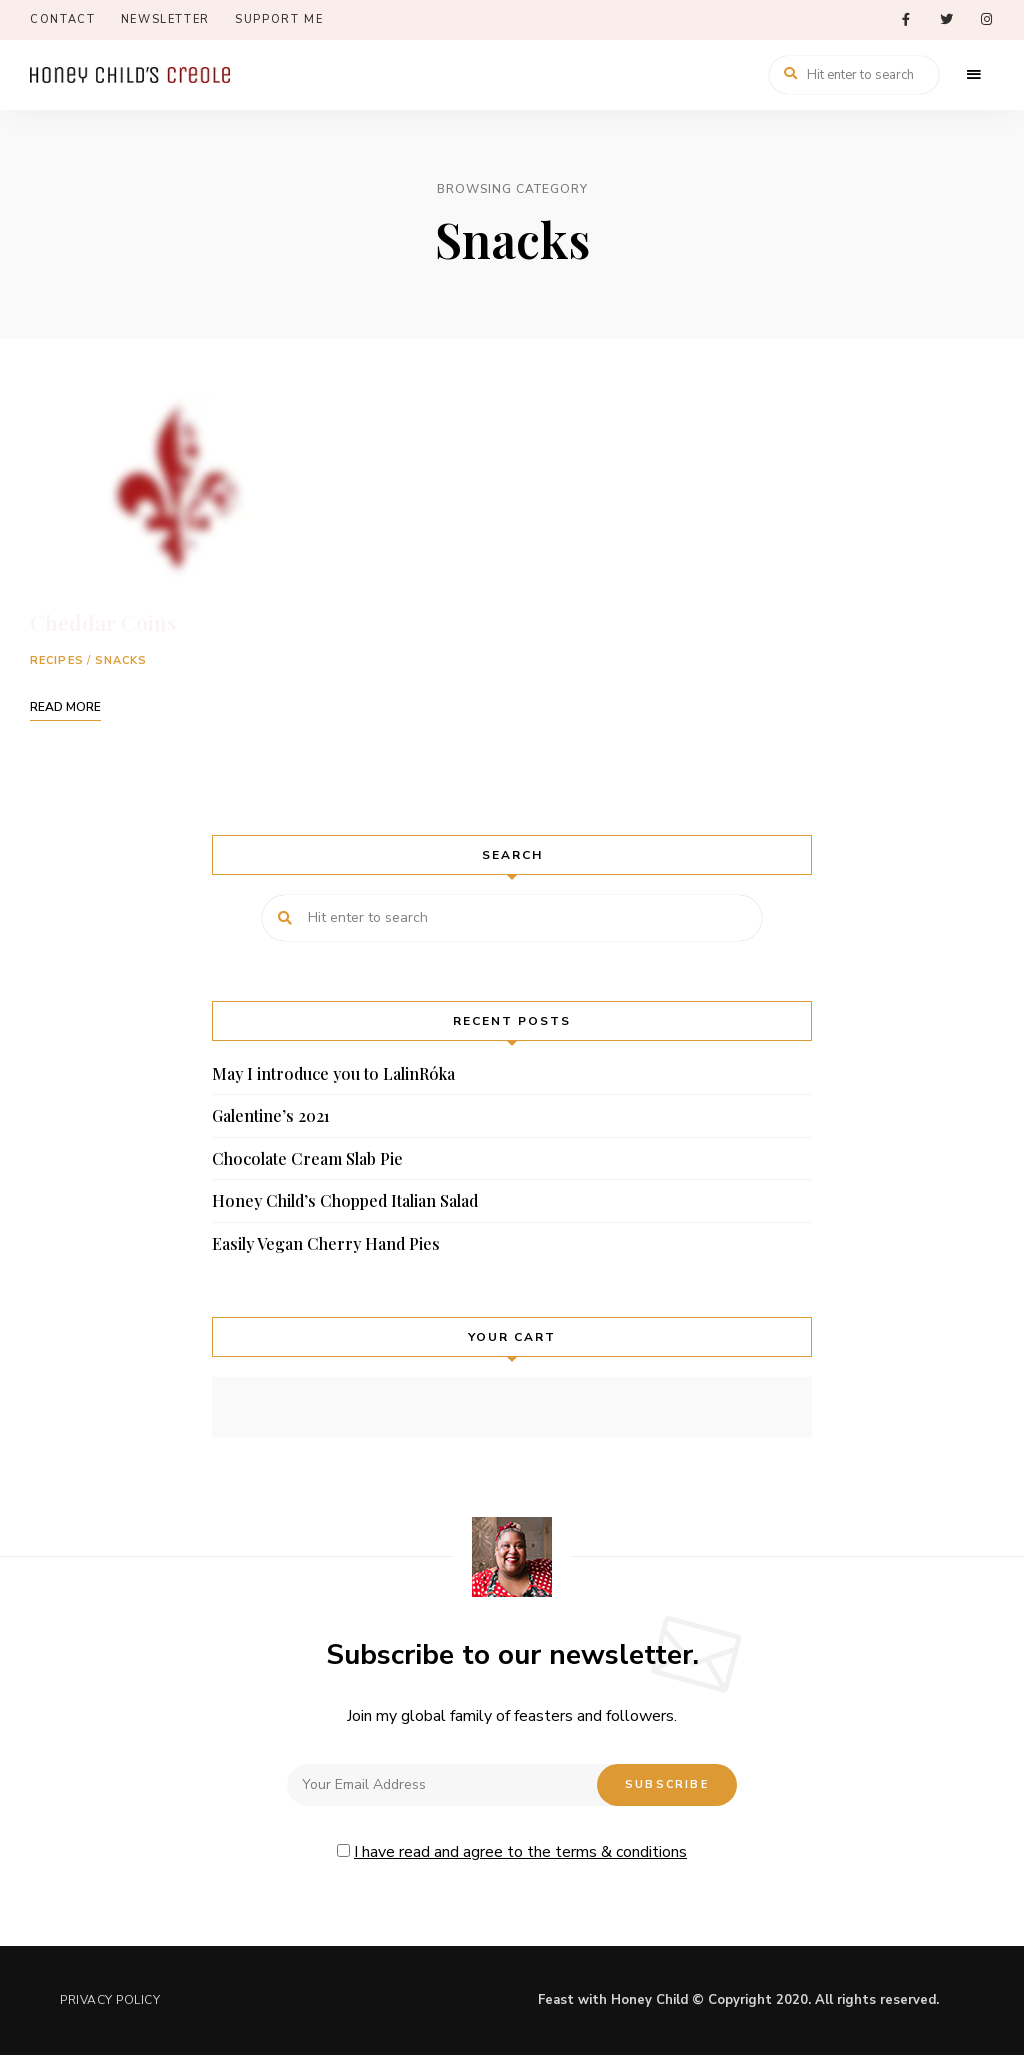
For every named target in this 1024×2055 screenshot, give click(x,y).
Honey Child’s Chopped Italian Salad (345, 1200)
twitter (946, 20)
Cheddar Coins (103, 622)
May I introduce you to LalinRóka (333, 1073)
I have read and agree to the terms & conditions (520, 1852)
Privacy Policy (110, 2000)
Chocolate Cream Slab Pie (307, 1158)
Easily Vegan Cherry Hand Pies (326, 1243)
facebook (906, 20)
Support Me (279, 19)
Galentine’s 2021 (271, 1115)
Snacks (121, 660)
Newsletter (166, 19)
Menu (974, 75)
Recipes (57, 660)
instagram (986, 20)
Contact (63, 19)
